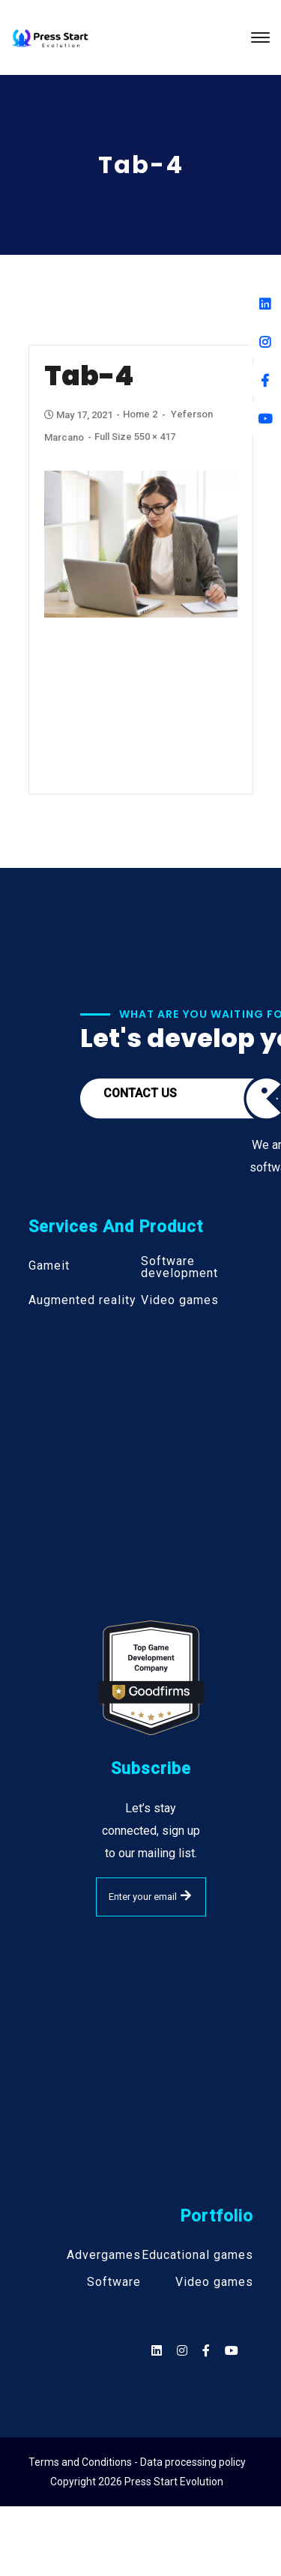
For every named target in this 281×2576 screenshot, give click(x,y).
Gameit (49, 1266)
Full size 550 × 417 (134, 436)
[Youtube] (265, 418)
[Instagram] (265, 342)
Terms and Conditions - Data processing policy (137, 2462)
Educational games (197, 2255)
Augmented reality (82, 1300)
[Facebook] (265, 380)
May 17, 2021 (79, 414)
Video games (180, 1300)
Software (114, 2282)
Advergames (104, 2255)
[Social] (231, 2351)
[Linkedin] (265, 304)
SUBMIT (185, 1895)
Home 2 (140, 414)
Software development (179, 1267)
